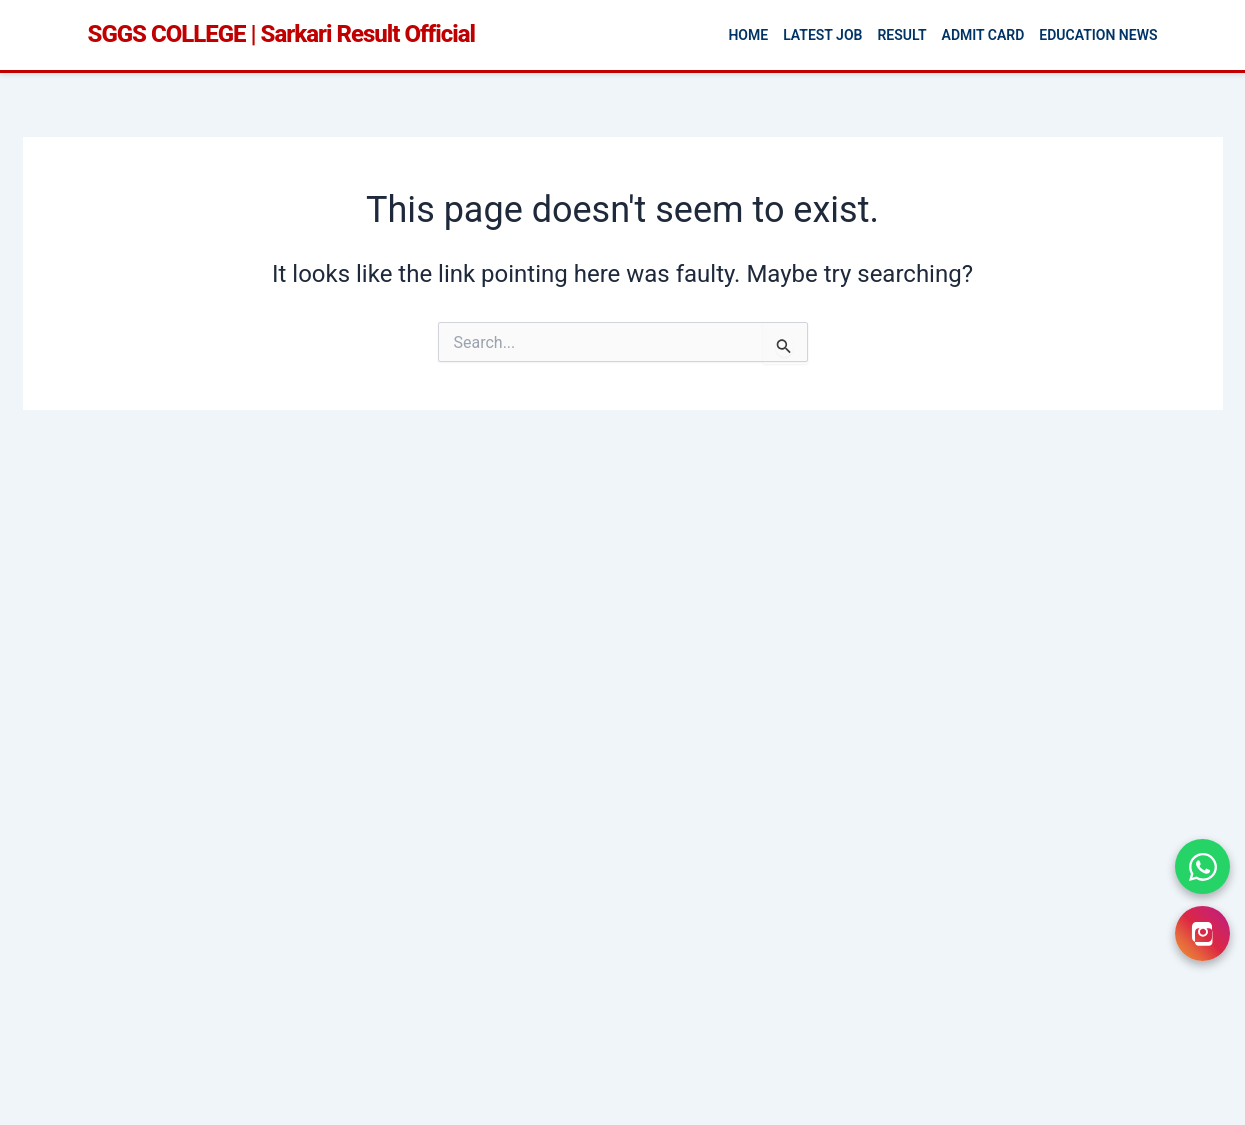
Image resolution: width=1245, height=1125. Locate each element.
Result (901, 35)
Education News (1098, 35)
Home (748, 35)
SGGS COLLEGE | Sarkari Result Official (281, 34)
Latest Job (822, 35)
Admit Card (983, 35)
